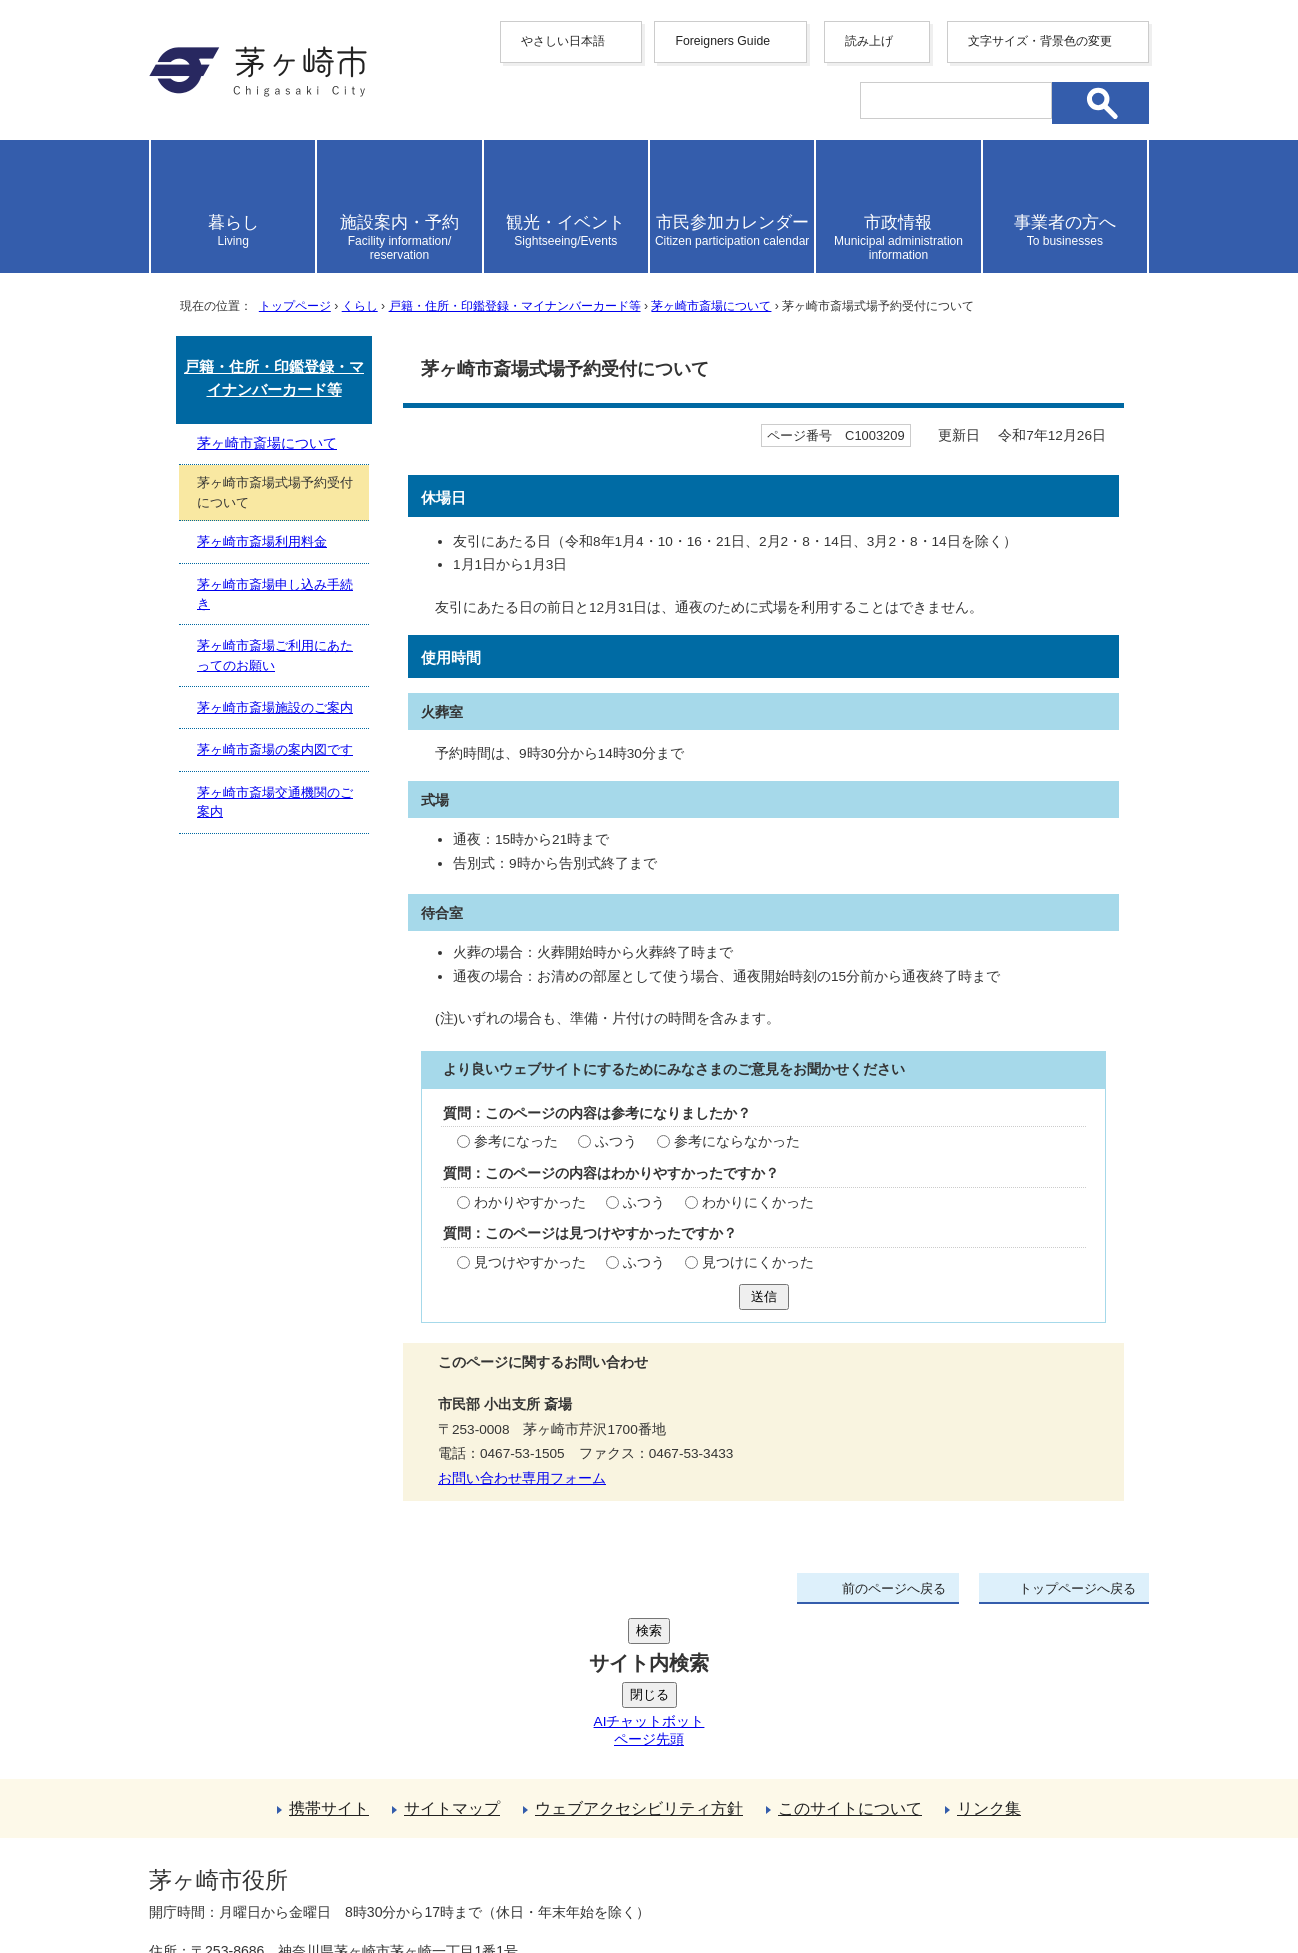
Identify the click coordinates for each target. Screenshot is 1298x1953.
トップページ (295, 306)
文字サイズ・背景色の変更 (1040, 41)
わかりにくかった (758, 1202)
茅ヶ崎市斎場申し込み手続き (275, 594)
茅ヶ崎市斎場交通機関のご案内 (275, 802)
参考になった (516, 1141)
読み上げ (869, 41)
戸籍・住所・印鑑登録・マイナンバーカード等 (515, 306)
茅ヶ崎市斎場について (711, 306)
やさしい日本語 (563, 41)
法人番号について (391, 1838)
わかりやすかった (530, 1202)
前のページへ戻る (894, 1588)
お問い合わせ (384, 1880)
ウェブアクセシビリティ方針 (639, 1657)
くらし (360, 306)
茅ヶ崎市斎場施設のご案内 (275, 707)
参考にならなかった (737, 1141)
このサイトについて (850, 1657)
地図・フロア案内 (223, 1880)
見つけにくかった (758, 1262)
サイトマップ (452, 1657)
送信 (764, 1296)
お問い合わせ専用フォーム (522, 1478)
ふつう (616, 1141)
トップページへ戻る (1077, 1588)
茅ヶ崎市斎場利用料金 (262, 541)
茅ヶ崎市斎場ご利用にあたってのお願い (275, 655)
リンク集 (989, 1657)
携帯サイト (329, 1657)
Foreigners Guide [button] (722, 41)
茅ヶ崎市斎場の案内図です (275, 749)
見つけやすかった (530, 1262)
